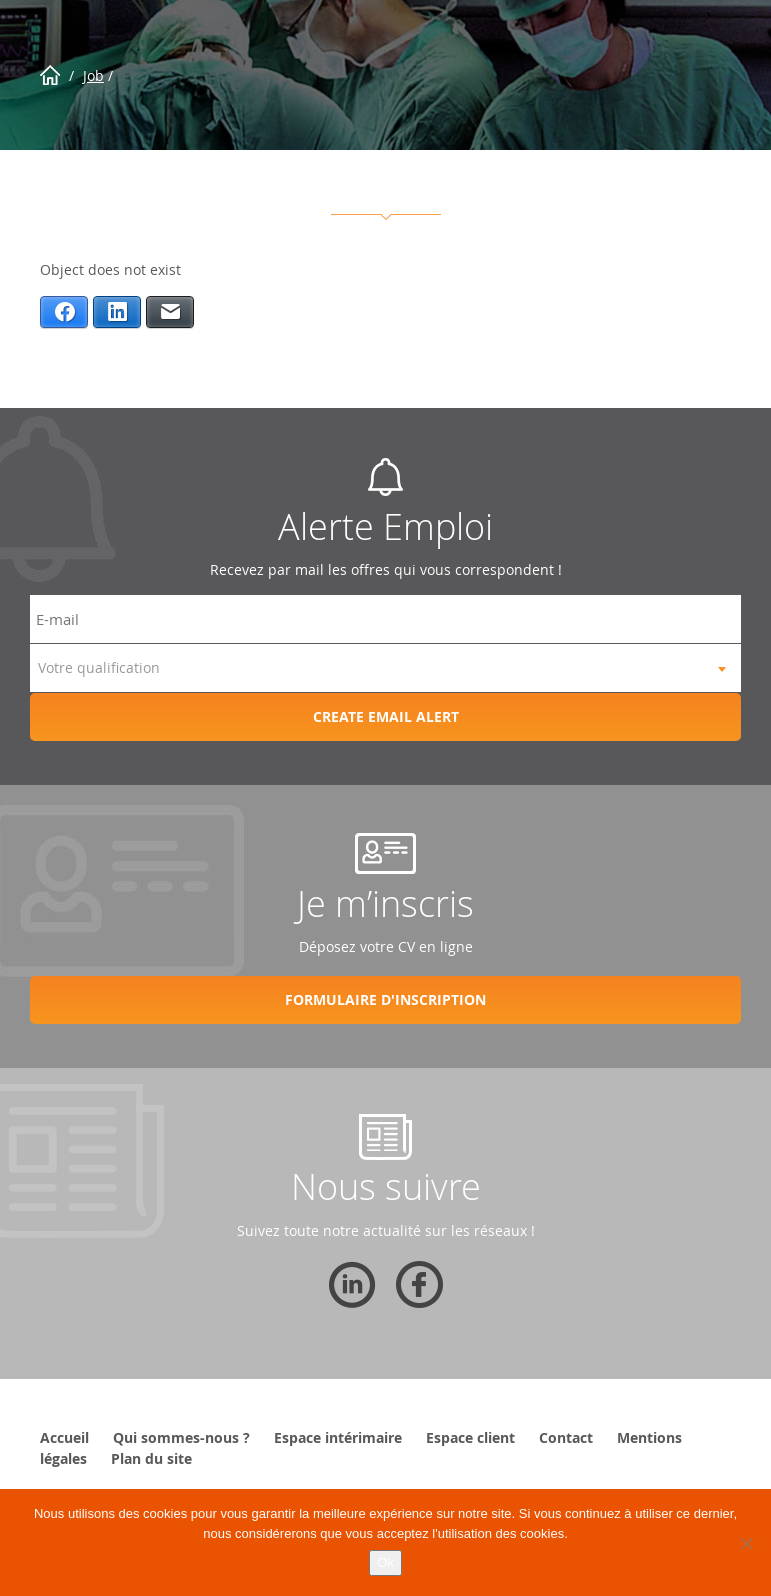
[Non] (746, 1543)
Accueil (64, 1437)
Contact (566, 1437)
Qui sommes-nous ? (181, 1437)
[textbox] (385, 668)
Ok (385, 1562)
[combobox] (385, 668)
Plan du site (151, 1458)
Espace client (470, 1437)
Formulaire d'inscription (385, 999)
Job (93, 75)
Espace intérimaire (338, 1437)
